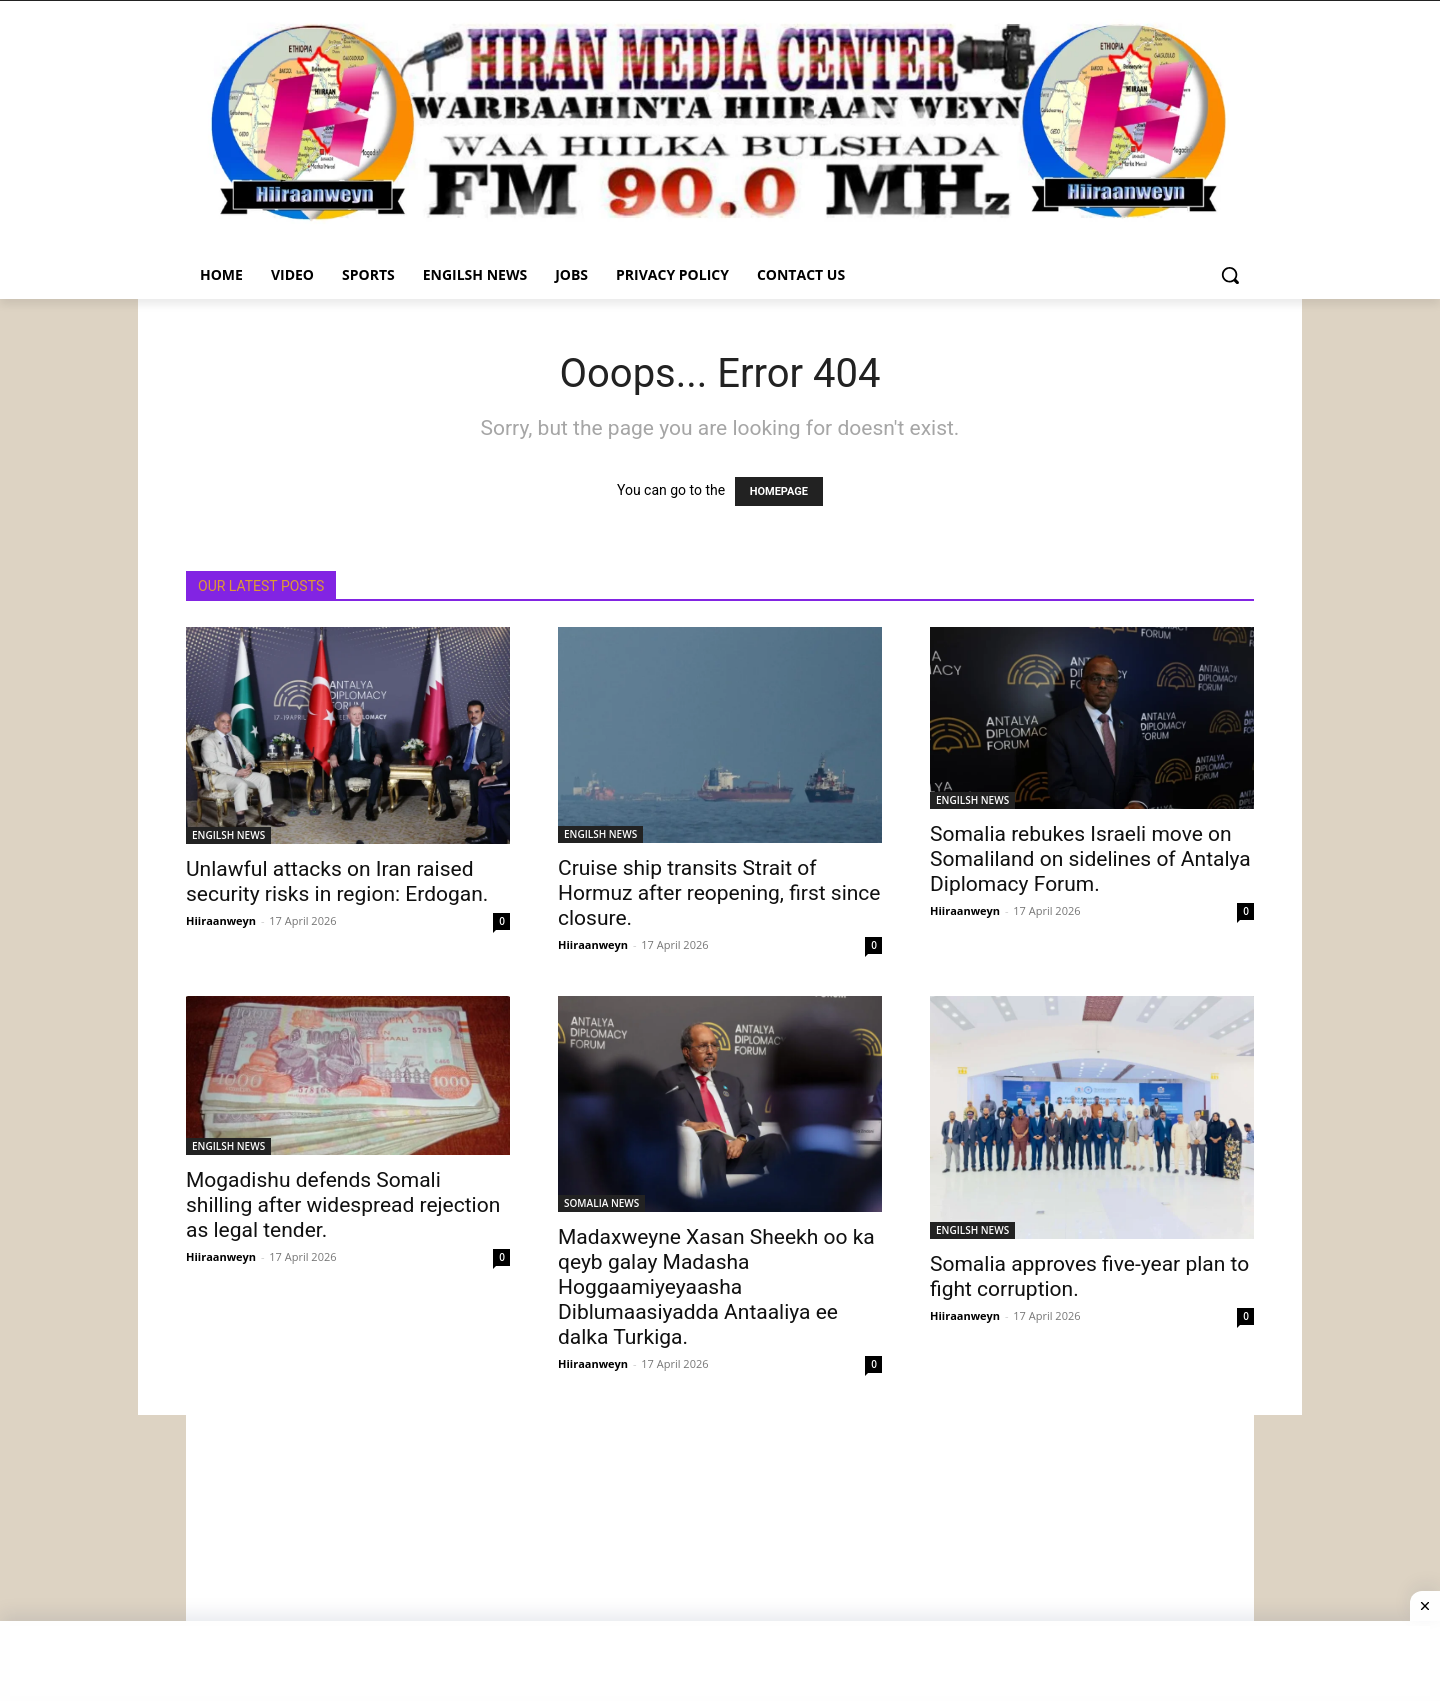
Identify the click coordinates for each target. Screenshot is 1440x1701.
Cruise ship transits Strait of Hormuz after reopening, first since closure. (719, 893)
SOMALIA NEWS (601, 1203)
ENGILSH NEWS (228, 835)
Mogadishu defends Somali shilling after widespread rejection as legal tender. (343, 1205)
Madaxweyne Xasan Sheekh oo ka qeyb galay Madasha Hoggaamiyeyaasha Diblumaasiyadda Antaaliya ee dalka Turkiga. (716, 1287)
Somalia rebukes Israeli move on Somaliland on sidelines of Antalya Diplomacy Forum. (1090, 859)
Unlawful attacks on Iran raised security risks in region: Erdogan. (337, 881)
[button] (1230, 275)
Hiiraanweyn (221, 920)
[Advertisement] (720, 1555)
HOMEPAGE (779, 491)
